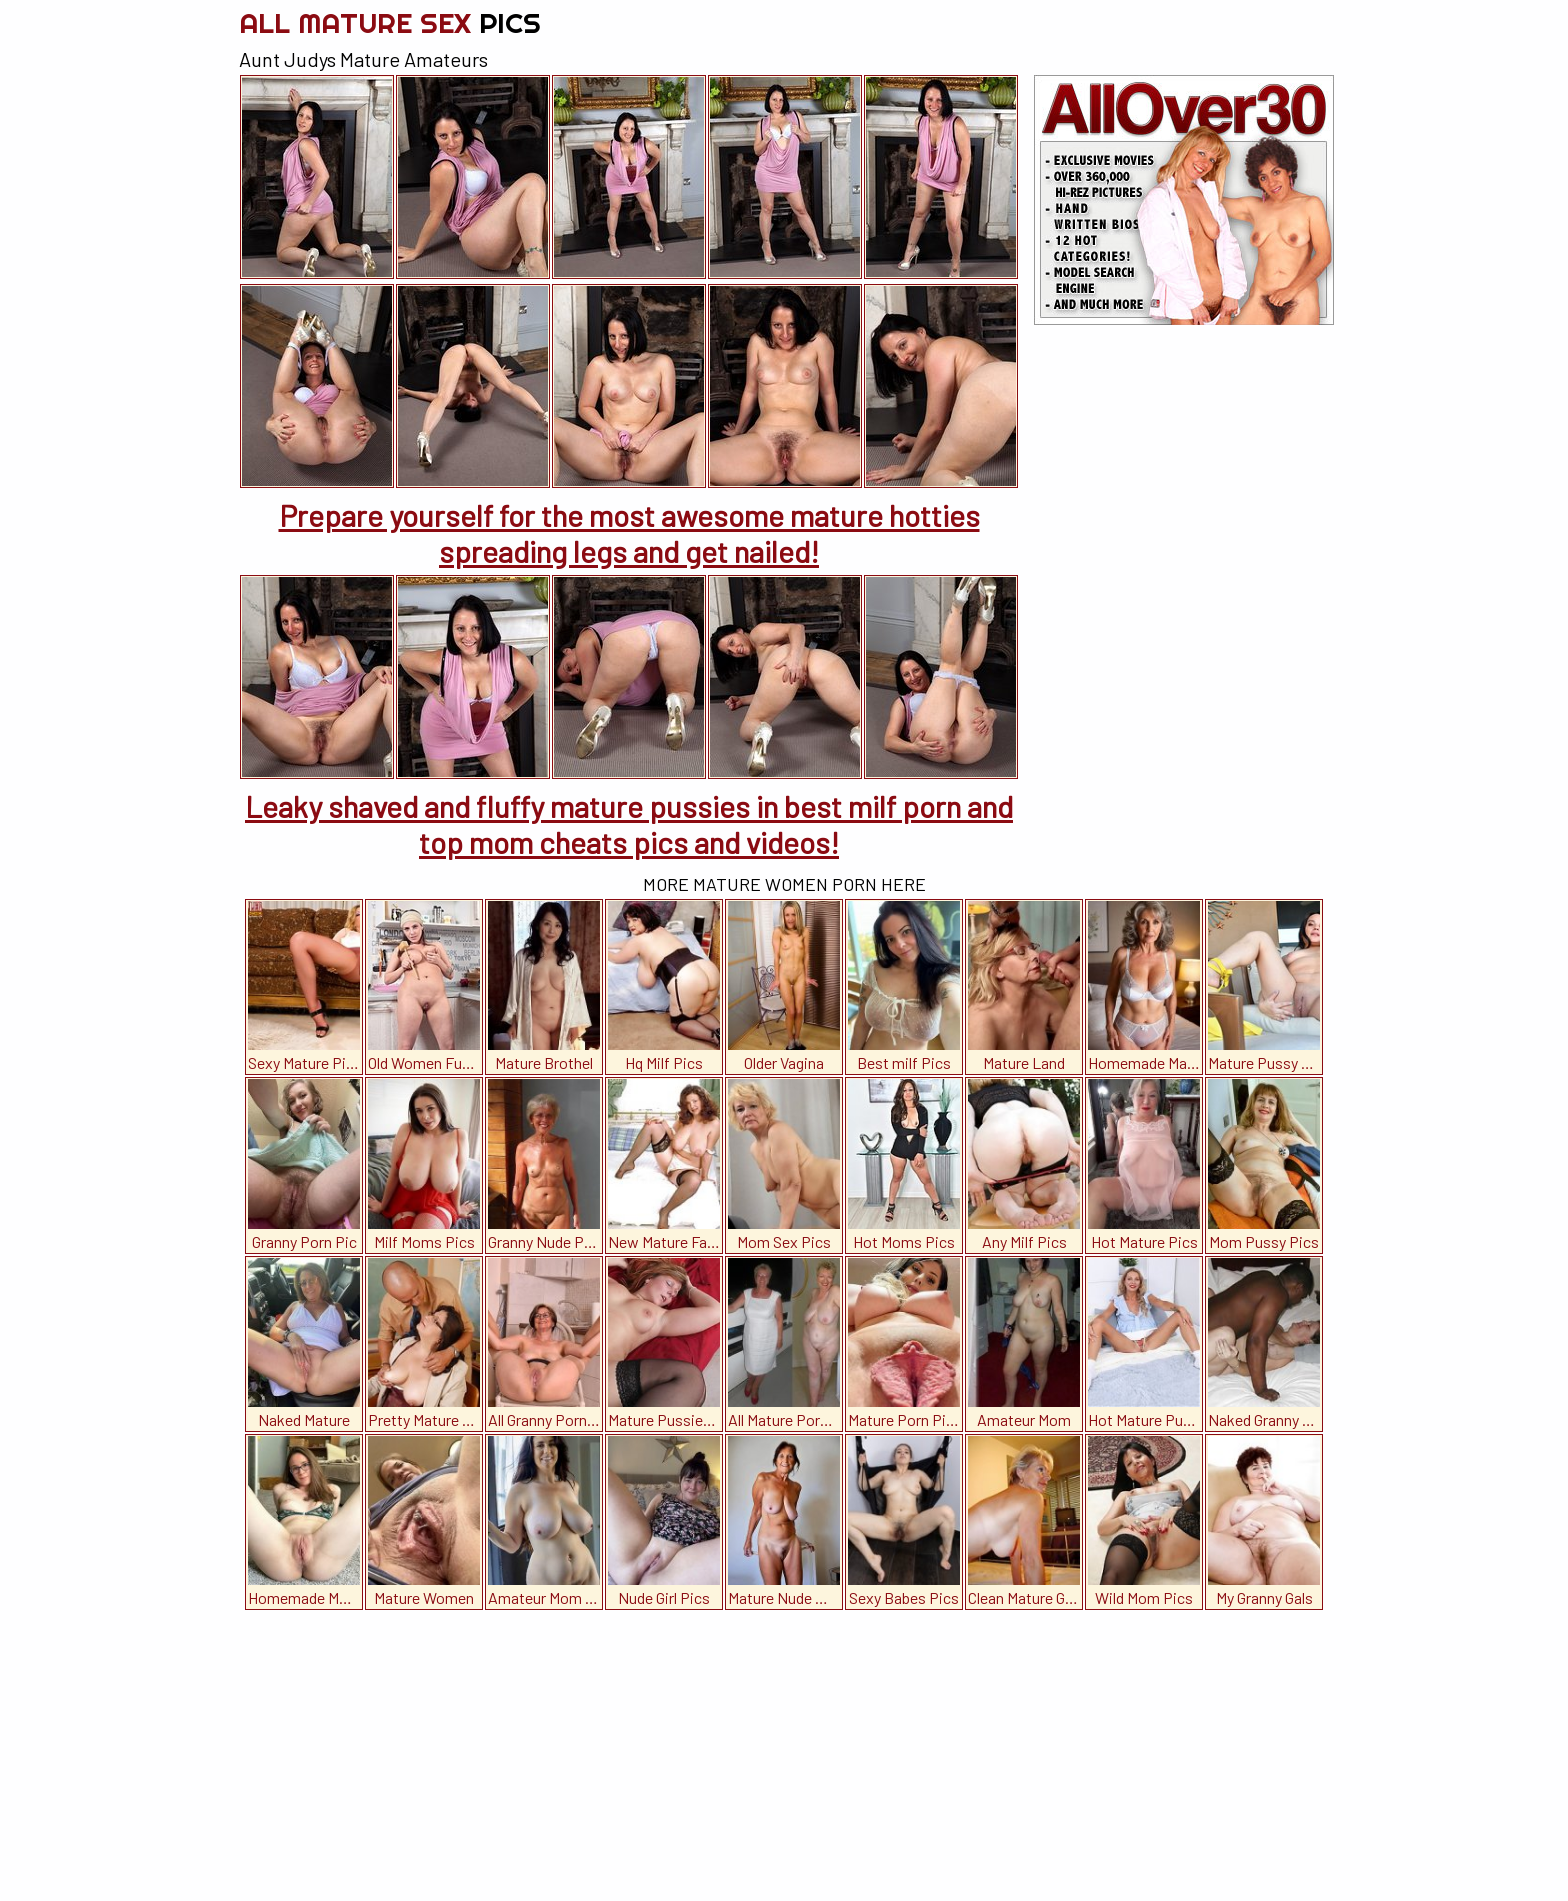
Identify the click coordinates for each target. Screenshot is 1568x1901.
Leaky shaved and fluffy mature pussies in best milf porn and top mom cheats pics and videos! (629, 824)
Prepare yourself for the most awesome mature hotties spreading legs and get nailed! (629, 533)
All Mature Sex (390, 22)
